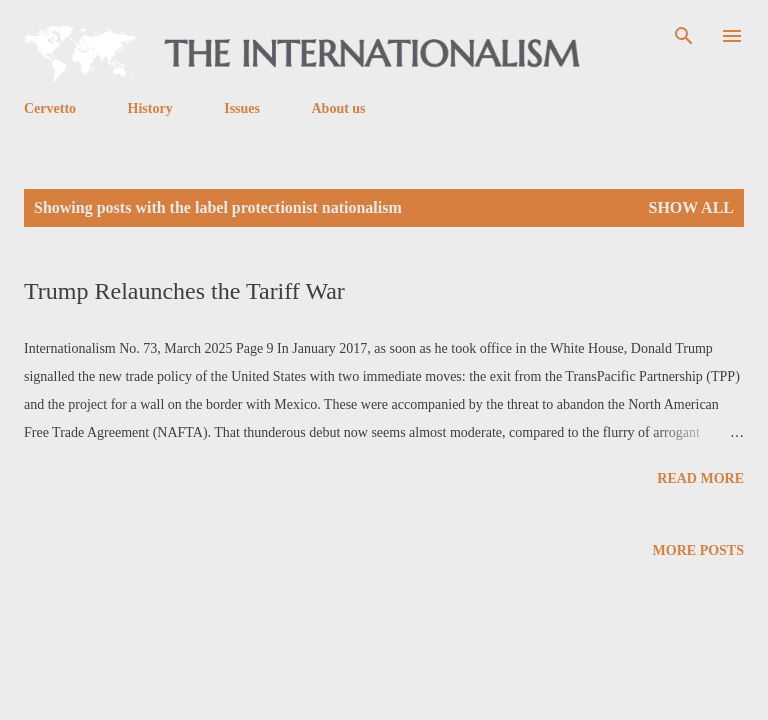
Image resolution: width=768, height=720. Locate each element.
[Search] (684, 36)
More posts (698, 550)
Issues (242, 108)
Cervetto (50, 108)
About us (338, 108)
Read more (700, 478)
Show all (691, 207)
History (150, 108)
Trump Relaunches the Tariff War (184, 291)
